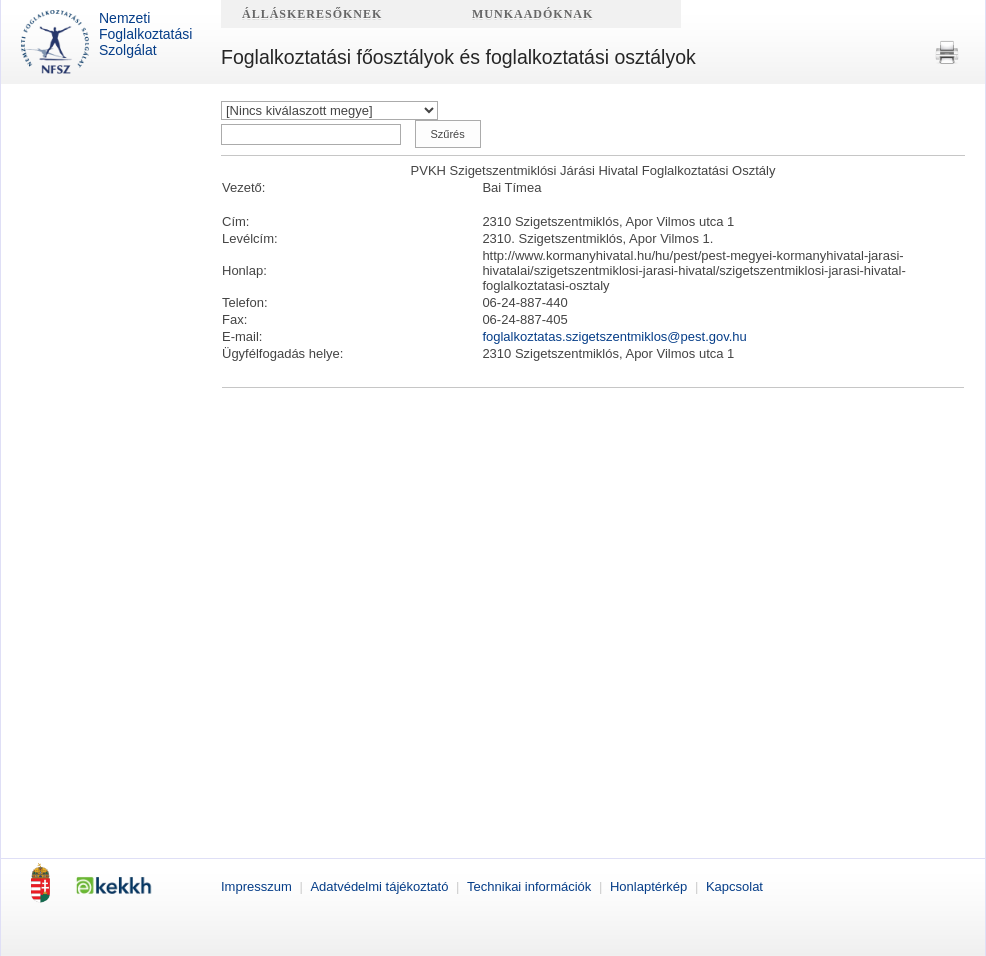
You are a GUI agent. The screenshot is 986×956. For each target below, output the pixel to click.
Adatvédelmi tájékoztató (381, 886)
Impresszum (258, 886)
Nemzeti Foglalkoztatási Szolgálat (106, 42)
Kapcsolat (734, 886)
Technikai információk (531, 886)
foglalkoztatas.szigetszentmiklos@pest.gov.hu (614, 336)
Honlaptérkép (650, 886)
